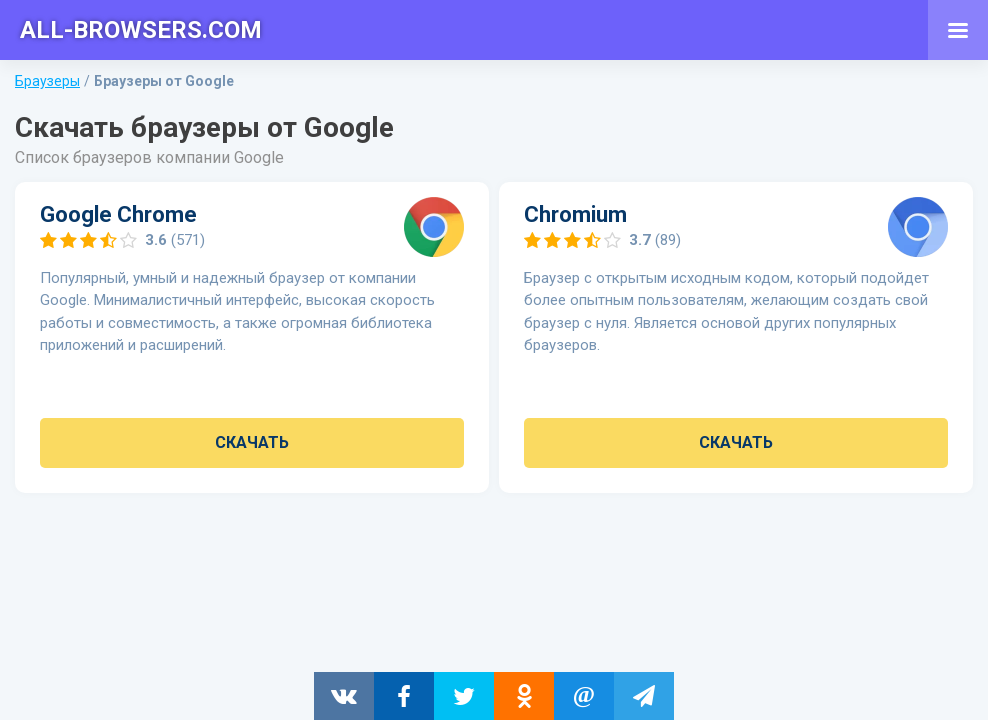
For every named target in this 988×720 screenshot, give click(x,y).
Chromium (575, 214)
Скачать (252, 442)
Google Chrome (118, 214)
